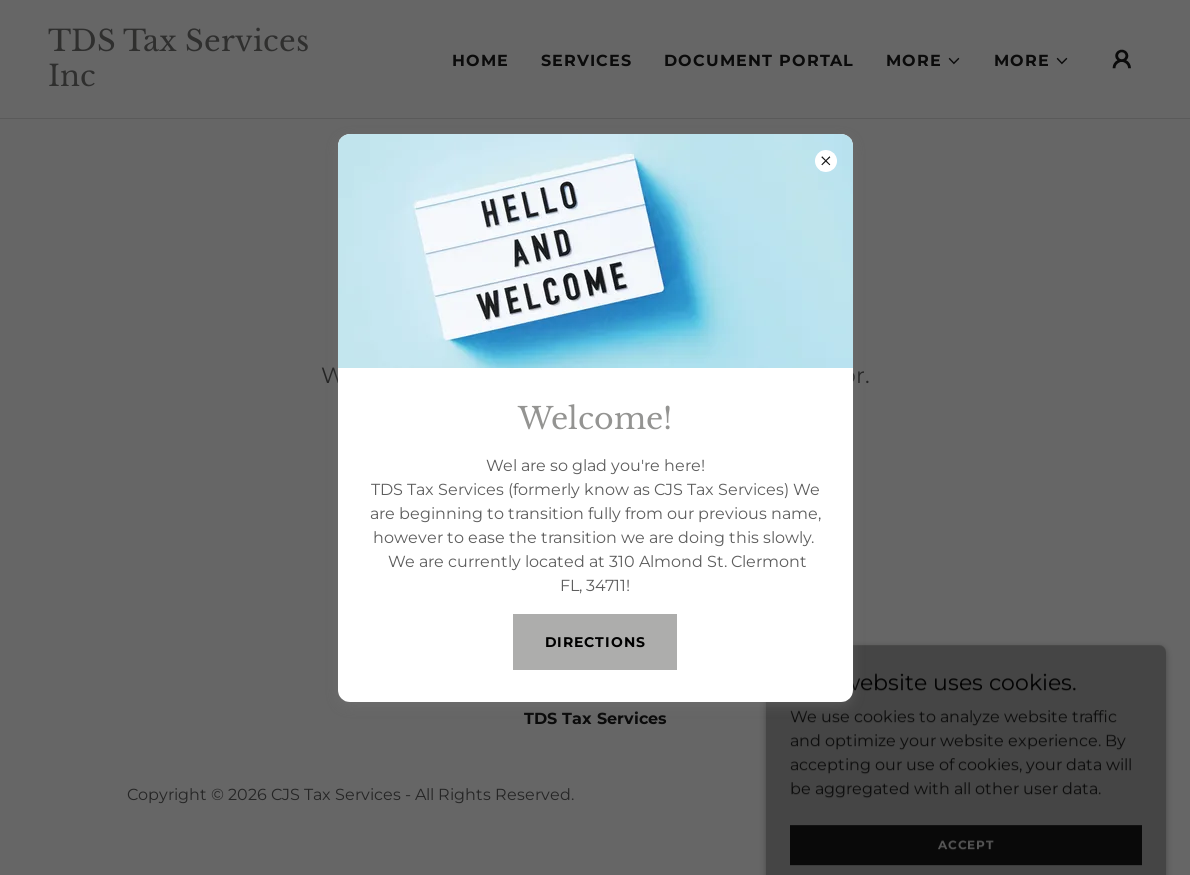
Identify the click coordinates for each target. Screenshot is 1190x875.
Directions (595, 642)
